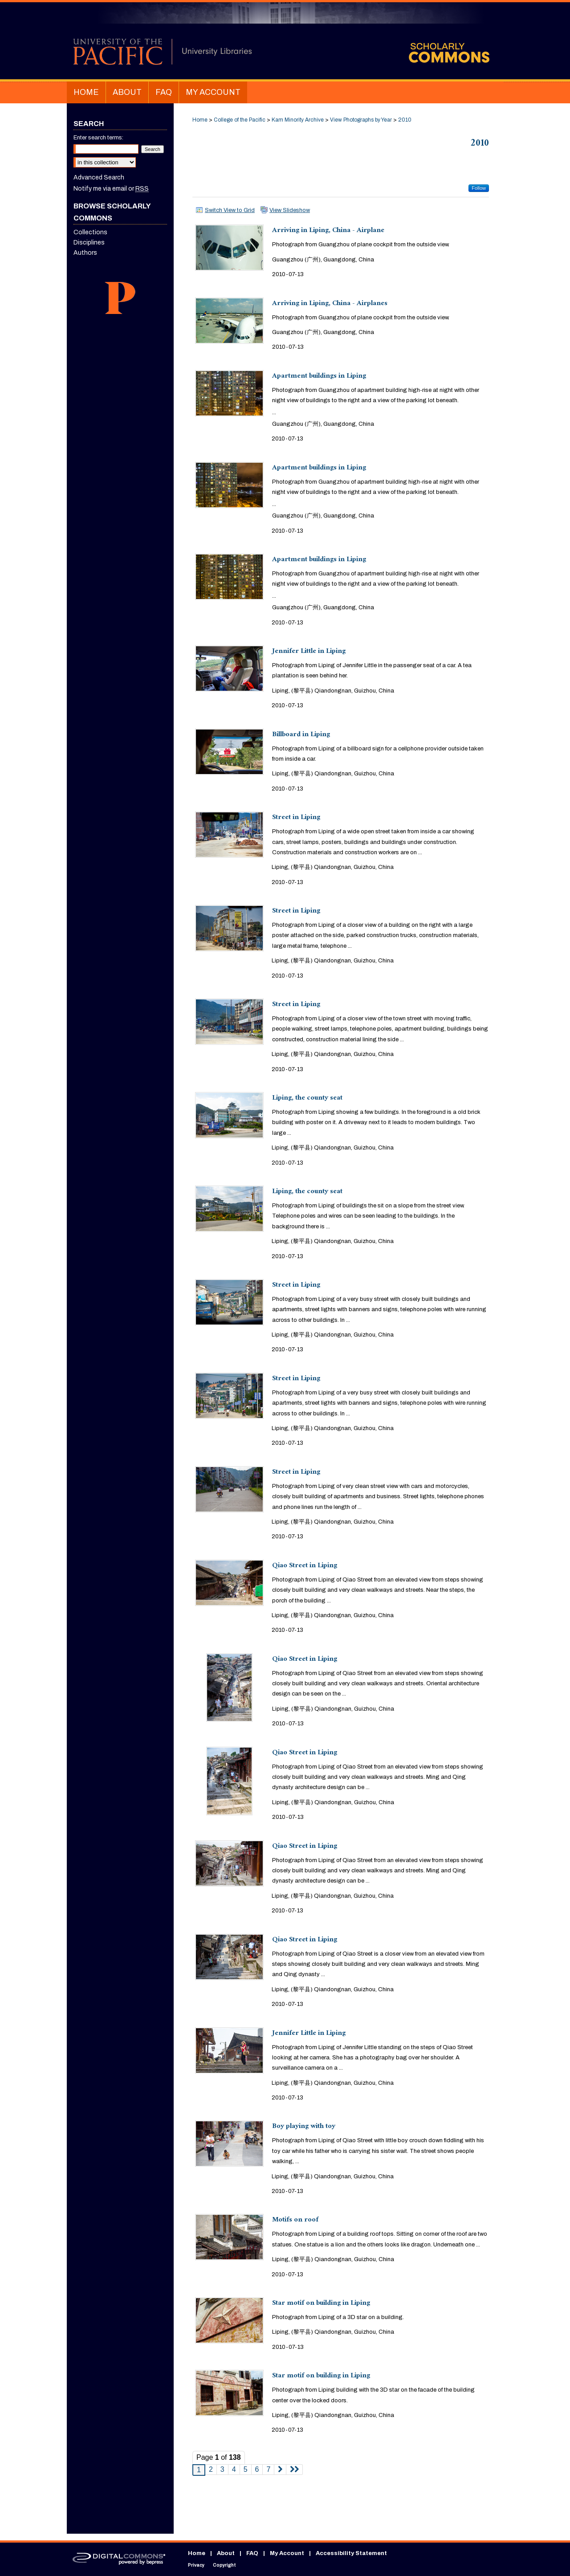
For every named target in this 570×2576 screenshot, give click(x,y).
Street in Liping (296, 818)
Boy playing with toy (303, 2127)
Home (200, 120)
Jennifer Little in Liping (309, 652)
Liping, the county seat (307, 1098)
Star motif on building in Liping (321, 2304)
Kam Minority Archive (298, 120)
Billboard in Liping (301, 735)
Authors (85, 252)
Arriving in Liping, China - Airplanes (329, 304)
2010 (404, 120)
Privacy (196, 2565)
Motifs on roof (295, 2220)
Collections (90, 232)
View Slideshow (289, 210)
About (226, 2553)
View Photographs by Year (361, 120)
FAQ (252, 2553)
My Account (287, 2553)
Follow (479, 188)
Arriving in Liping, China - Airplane (328, 231)
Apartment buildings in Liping (319, 376)
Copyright (224, 2565)
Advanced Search (98, 177)
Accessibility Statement (351, 2553)
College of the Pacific (239, 120)
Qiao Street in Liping (304, 1566)
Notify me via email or (111, 188)
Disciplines (89, 242)
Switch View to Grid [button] (230, 210)
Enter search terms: (98, 138)
